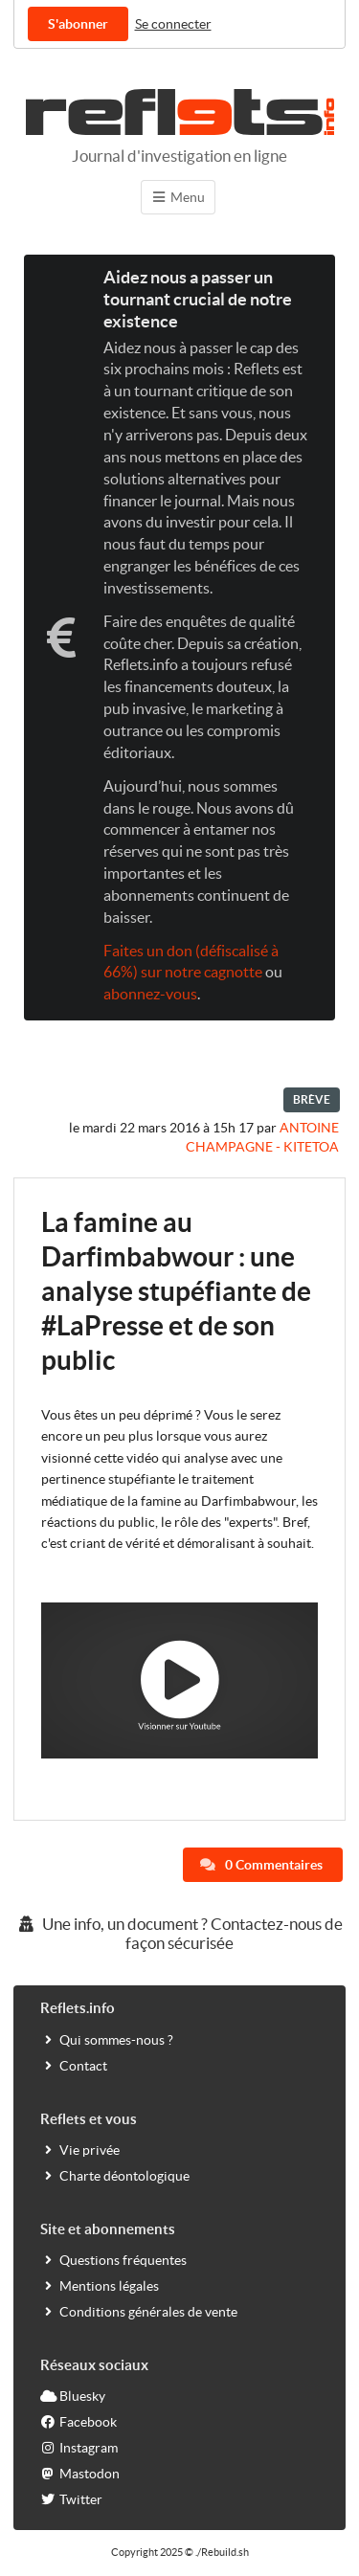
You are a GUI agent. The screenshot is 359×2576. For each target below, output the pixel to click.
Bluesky (72, 2395)
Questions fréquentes (113, 2259)
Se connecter (173, 24)
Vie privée (80, 2149)
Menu (178, 197)
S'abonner (78, 24)
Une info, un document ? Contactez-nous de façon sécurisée (179, 1933)
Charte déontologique (115, 2175)
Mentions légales (99, 2285)
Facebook (78, 2421)
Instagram (79, 2447)
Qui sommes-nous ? (106, 2039)
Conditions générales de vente (138, 2311)
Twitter (71, 2499)
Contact (73, 2065)
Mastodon (80, 2473)
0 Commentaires (261, 1864)
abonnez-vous (150, 993)
